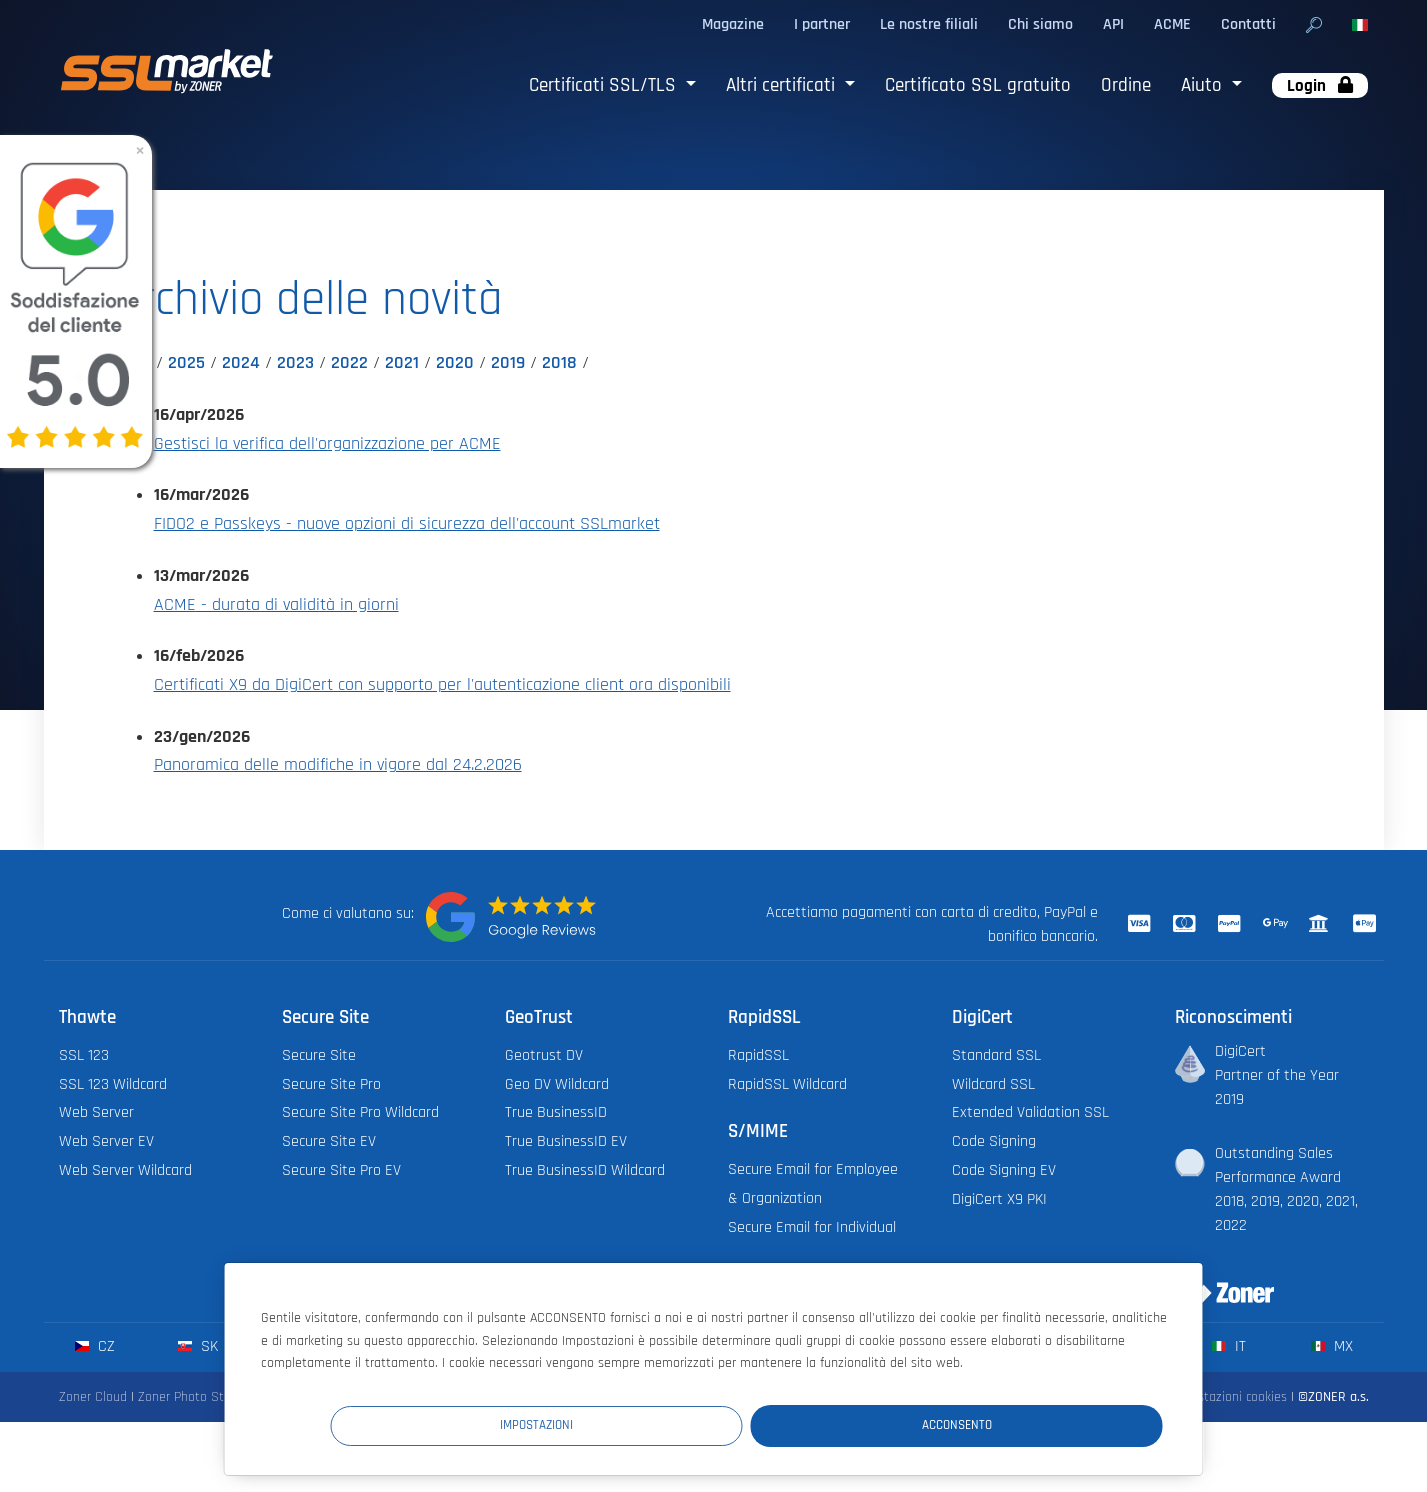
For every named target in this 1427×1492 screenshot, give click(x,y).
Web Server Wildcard (125, 1170)
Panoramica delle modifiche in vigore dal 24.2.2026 (338, 765)
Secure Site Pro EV (341, 1170)
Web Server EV (106, 1141)
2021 (402, 363)
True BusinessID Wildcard (585, 1170)
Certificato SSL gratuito (978, 85)
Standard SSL (996, 1055)
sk (197, 1346)
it (1228, 1346)
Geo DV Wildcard (557, 1084)
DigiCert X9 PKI (999, 1199)
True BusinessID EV (566, 1141)
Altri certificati (783, 85)
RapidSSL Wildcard (787, 1084)
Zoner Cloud (93, 1397)
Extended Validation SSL (1030, 1112)
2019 (508, 363)
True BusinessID (556, 1112)
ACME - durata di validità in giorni (276, 605)
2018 (559, 363)
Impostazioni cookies (1228, 1397)
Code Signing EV (1004, 1170)
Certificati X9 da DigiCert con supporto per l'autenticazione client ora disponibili (442, 685)
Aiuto (1204, 85)
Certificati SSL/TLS (605, 85)
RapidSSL (758, 1055)
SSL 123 (84, 1055)
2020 (455, 363)
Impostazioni (794, 1423)
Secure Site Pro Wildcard (360, 1112)
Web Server (96, 1112)
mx (1331, 1346)
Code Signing (994, 1141)
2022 (349, 363)
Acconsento (1042, 1423)
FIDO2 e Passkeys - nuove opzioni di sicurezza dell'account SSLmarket (407, 524)
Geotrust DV (544, 1055)
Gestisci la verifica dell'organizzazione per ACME (327, 444)
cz (94, 1346)
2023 (295, 363)
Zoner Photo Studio (193, 1397)
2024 (241, 363)
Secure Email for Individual (812, 1227)
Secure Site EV (329, 1141)
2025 (186, 363)
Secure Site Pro (331, 1084)
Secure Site (319, 1055)
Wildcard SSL (993, 1084)
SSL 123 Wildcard (113, 1084)
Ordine (1126, 85)
